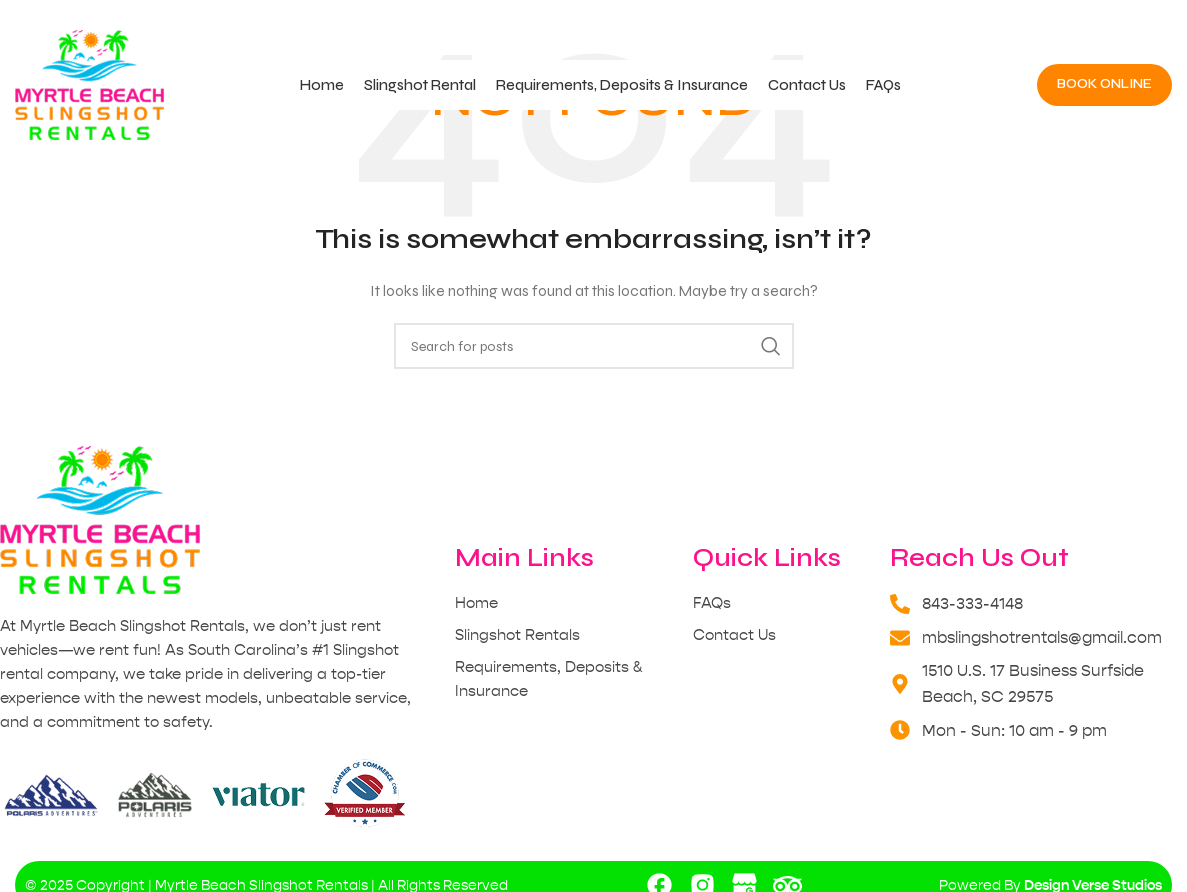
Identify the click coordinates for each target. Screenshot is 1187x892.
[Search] (594, 346)
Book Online (1104, 84)
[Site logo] (89, 84)
